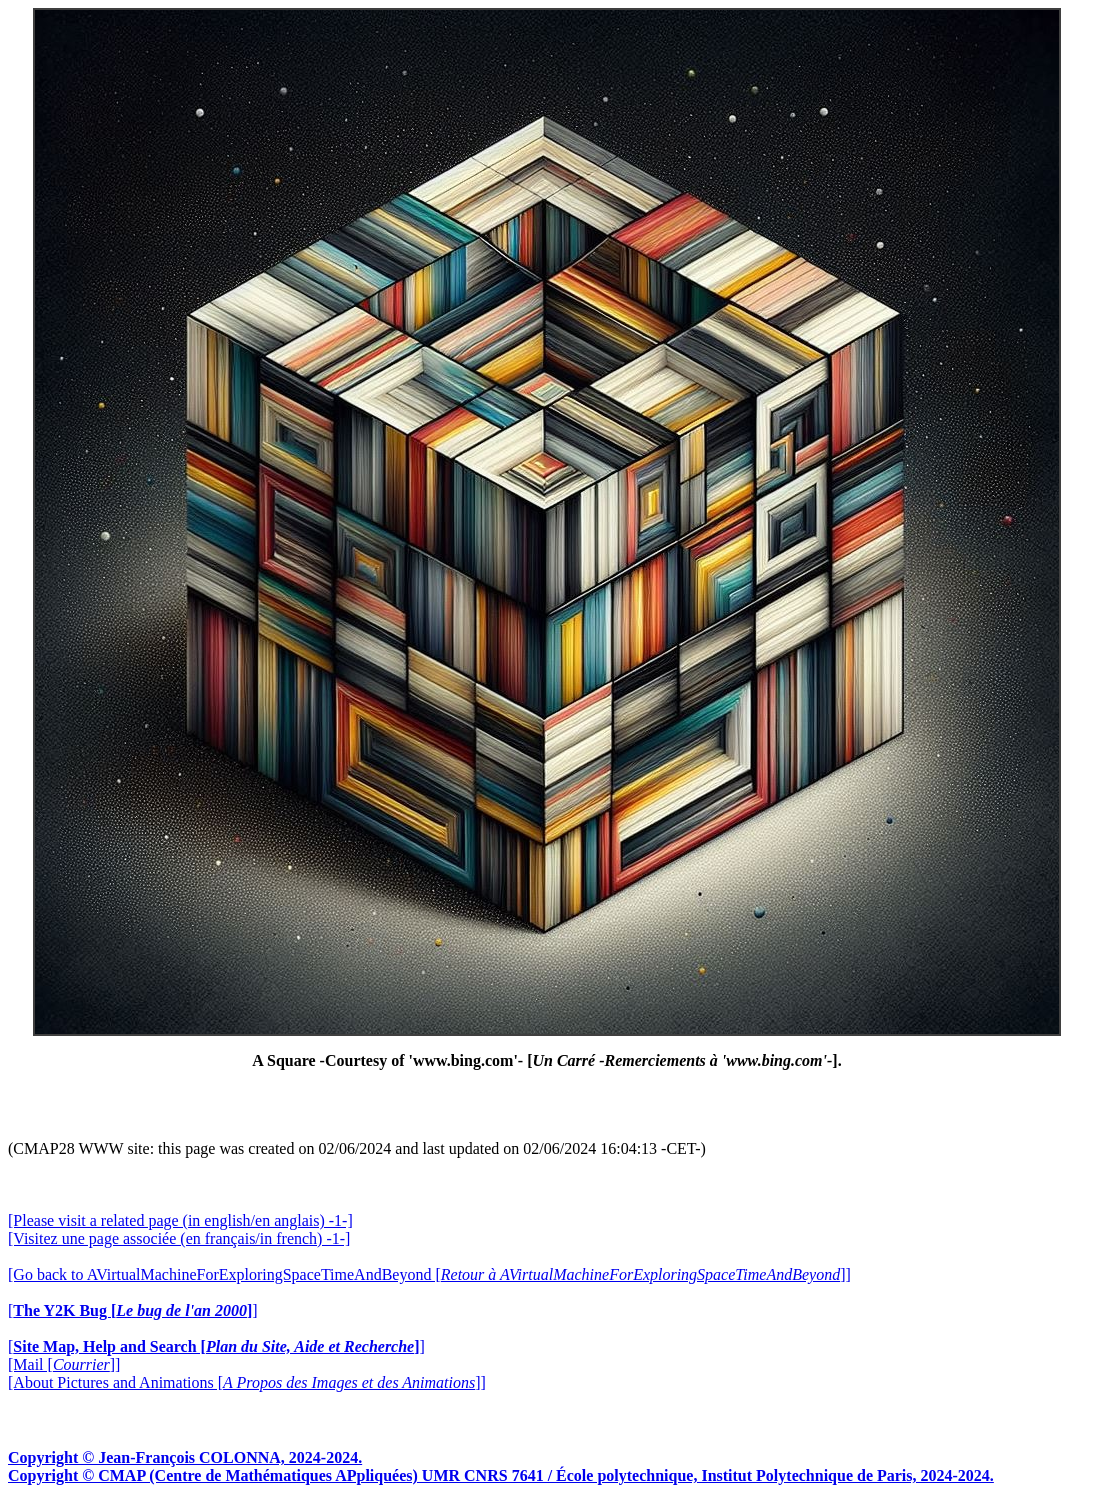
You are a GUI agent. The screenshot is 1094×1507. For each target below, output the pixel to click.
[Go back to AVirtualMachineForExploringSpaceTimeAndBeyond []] (429, 1274)
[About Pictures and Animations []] (247, 1382)
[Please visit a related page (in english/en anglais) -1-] (180, 1220)
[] (133, 1310)
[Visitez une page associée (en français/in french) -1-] (179, 1238)
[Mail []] (64, 1364)
